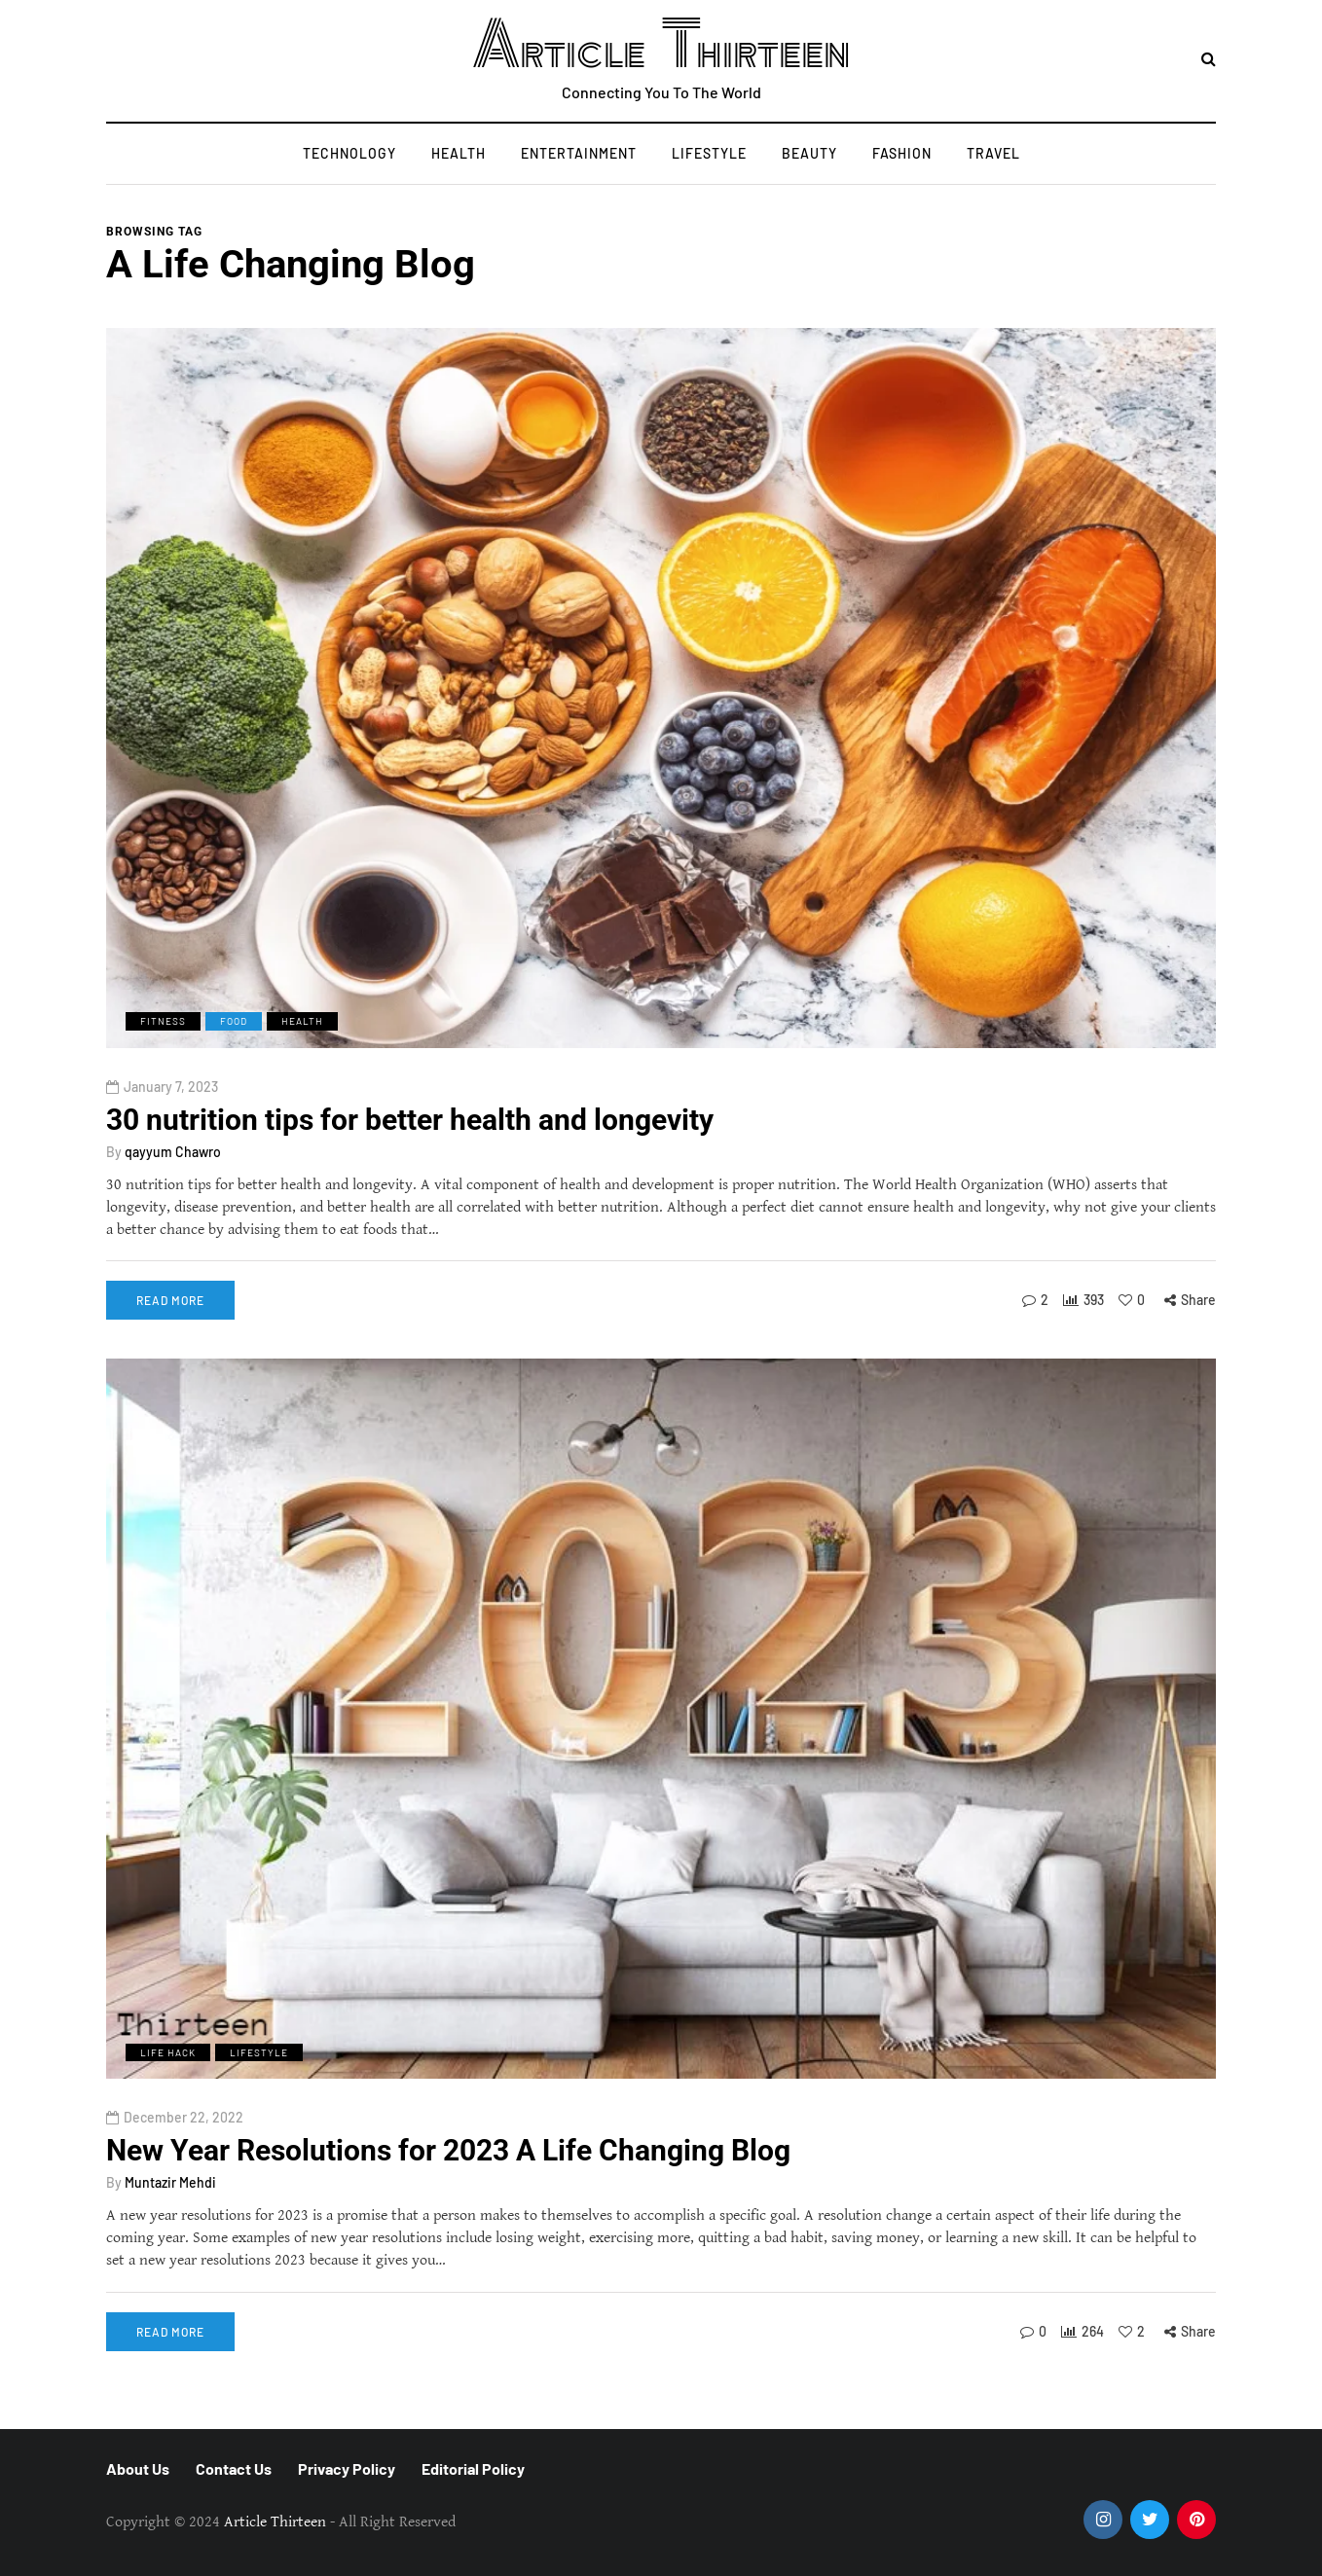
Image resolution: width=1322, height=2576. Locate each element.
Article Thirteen (661, 46)
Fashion (902, 153)
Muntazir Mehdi (170, 2213)
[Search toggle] (1208, 60)
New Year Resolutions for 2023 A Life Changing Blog (448, 2181)
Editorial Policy (473, 2468)
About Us (137, 2468)
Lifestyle (709, 153)
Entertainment (579, 153)
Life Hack (168, 2082)
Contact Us (234, 2468)
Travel (993, 153)
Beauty (809, 153)
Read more (170, 1300)
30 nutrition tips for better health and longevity (410, 1120)
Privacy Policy (346, 2468)
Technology (349, 153)
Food (233, 1021)
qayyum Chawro (173, 1151)
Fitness (163, 1021)
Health (458, 153)
